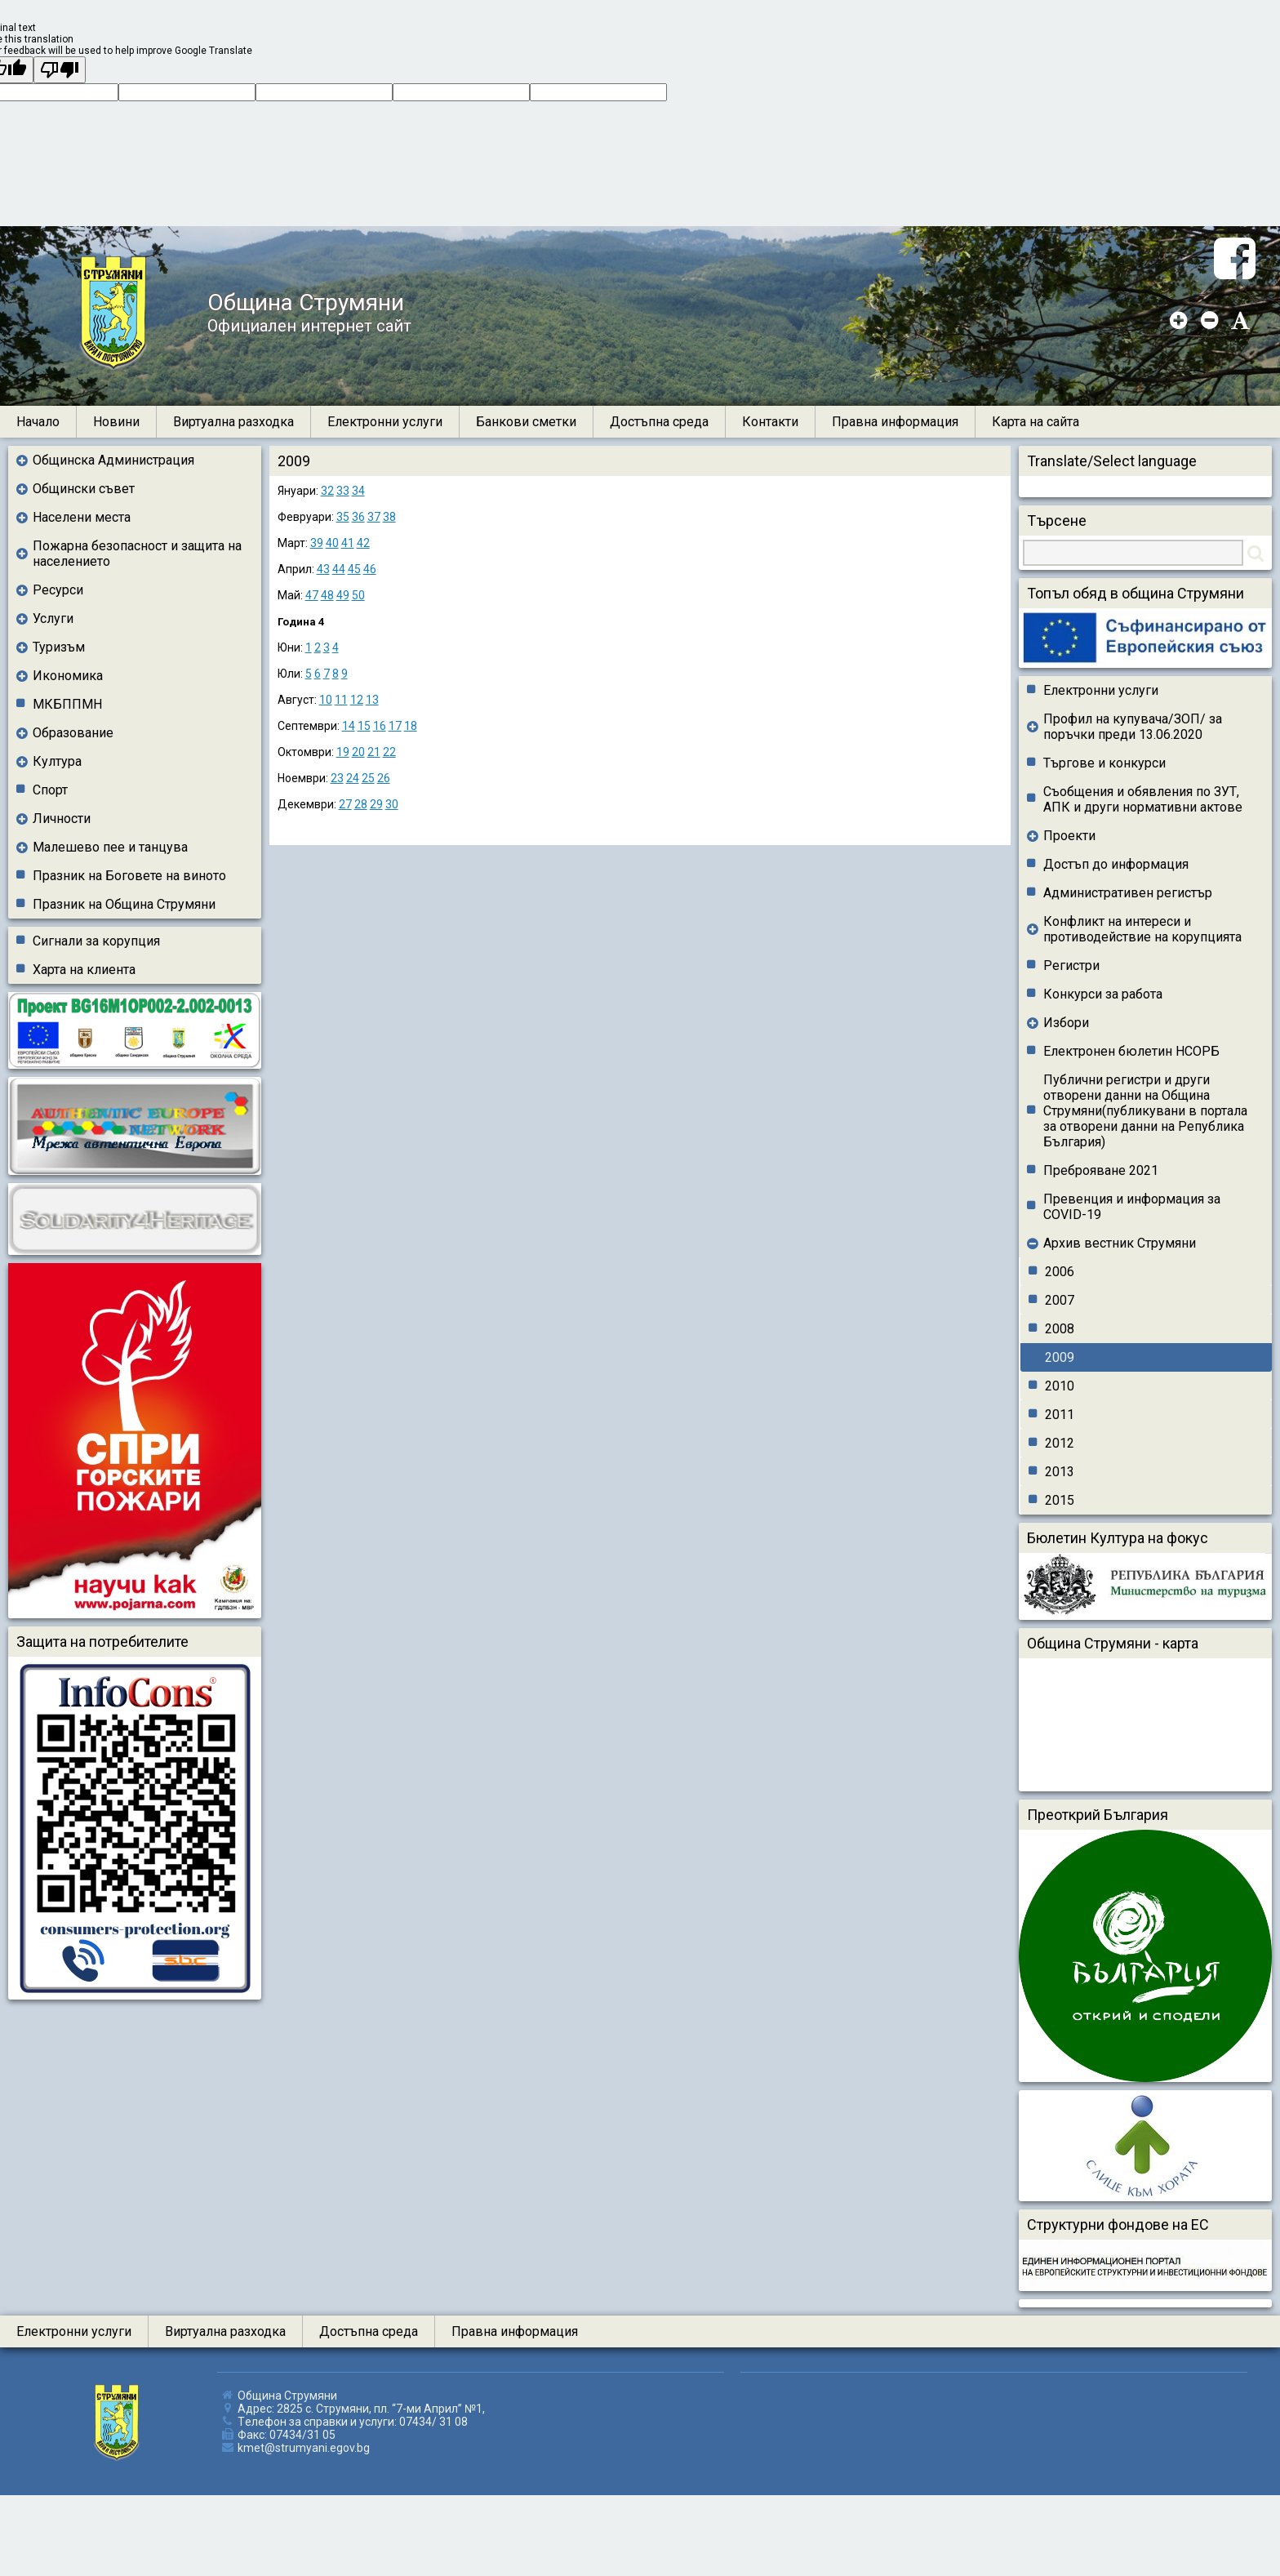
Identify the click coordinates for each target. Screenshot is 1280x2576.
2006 (1059, 1271)
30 (391, 804)
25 (368, 778)
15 (364, 725)
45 (354, 569)
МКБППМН (67, 704)
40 (332, 542)
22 (389, 752)
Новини (116, 421)
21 (373, 752)
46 (369, 569)
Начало (38, 421)
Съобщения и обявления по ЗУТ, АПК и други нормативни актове (1142, 799)
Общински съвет (84, 488)
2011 (1059, 1414)
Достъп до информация (1116, 864)
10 (325, 699)
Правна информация (895, 421)
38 (389, 516)
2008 (1059, 1329)
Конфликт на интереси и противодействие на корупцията (1142, 929)
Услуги (53, 618)
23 (337, 778)
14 (348, 725)
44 (338, 569)
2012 (1059, 1443)
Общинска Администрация (113, 460)
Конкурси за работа (1102, 994)
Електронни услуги (384, 421)
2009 (1059, 1357)
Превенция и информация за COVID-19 (1131, 1206)
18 (410, 725)
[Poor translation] (59, 69)
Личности (62, 818)
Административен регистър (1127, 893)
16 (379, 725)
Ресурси (58, 590)
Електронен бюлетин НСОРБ (1131, 1051)
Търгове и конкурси (1104, 763)
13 (372, 699)
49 (342, 595)
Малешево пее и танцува (110, 847)
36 (358, 516)
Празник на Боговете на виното (129, 875)
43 (323, 569)
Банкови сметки (526, 421)
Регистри (1071, 965)
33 (342, 490)
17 (395, 725)
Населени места (82, 517)
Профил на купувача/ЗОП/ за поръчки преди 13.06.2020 (1132, 726)
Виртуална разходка (233, 421)
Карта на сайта (1035, 421)
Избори (1066, 1022)
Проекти (1069, 835)
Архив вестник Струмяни (1119, 1243)
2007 (1059, 1300)
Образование (73, 733)
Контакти (770, 421)
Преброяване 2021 (1100, 1170)
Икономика (68, 675)
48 (327, 595)
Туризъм (59, 647)
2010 (1059, 1386)
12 (356, 699)
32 (327, 490)
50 (358, 595)
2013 (1059, 1471)
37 (373, 516)
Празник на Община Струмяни (124, 904)
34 (358, 490)
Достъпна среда (659, 421)
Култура (57, 761)
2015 (1059, 1500)
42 (363, 542)
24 (352, 778)
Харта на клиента (84, 969)
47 (311, 595)
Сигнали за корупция (96, 941)
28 (360, 804)
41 (347, 542)
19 (342, 752)
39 (316, 542)
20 (358, 752)
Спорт (50, 790)
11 (341, 699)
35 (342, 516)
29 (376, 804)
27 (345, 804)
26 (383, 778)
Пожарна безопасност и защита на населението (137, 553)
